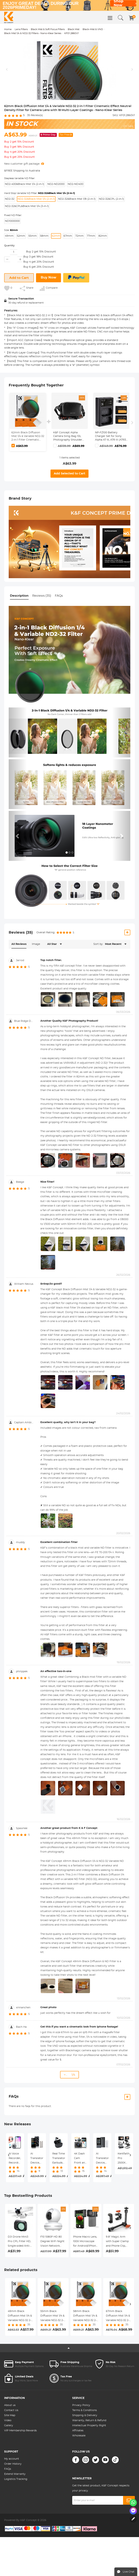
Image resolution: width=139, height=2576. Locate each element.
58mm (44, 266)
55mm (32, 266)
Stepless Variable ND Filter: (19, 209)
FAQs (59, 626)
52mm (21, 266)
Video (7, 2451)
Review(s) (35, 145)
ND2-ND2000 (55, 214)
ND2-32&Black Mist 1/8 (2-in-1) (77, 229)
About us (10, 2435)
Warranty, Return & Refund (89, 2451)
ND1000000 (12, 251)
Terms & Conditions (84, 2440)
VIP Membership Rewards (20, 2461)
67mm (68, 266)
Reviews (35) (41, 626)
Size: (11, 260)
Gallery (8, 2456)
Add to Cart (19, 308)
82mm (102, 266)
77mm (91, 266)
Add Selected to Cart (69, 503)
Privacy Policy (81, 2435)
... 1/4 (69, 2105)
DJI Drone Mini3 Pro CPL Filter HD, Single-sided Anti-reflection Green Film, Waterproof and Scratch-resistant (19, 2272)
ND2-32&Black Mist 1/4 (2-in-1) (36, 229)
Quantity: (9, 276)
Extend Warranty (15, 2504)
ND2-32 (9, 229)
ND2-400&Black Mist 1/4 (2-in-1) (24, 214)
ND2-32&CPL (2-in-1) (111, 229)
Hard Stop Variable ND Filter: (39, 224)
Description (19, 626)
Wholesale (78, 2466)
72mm (79, 266)
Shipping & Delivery (84, 2446)
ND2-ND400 (75, 214)
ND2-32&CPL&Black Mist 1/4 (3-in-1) (27, 236)
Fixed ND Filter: (13, 246)
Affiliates (77, 2461)
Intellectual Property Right (89, 2456)
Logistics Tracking (15, 2509)
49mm (9, 266)
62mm (56, 266)
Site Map (9, 2446)
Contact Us (11, 2440)
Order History (13, 2494)
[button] (18, 763)
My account (11, 2489)
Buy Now (48, 308)
